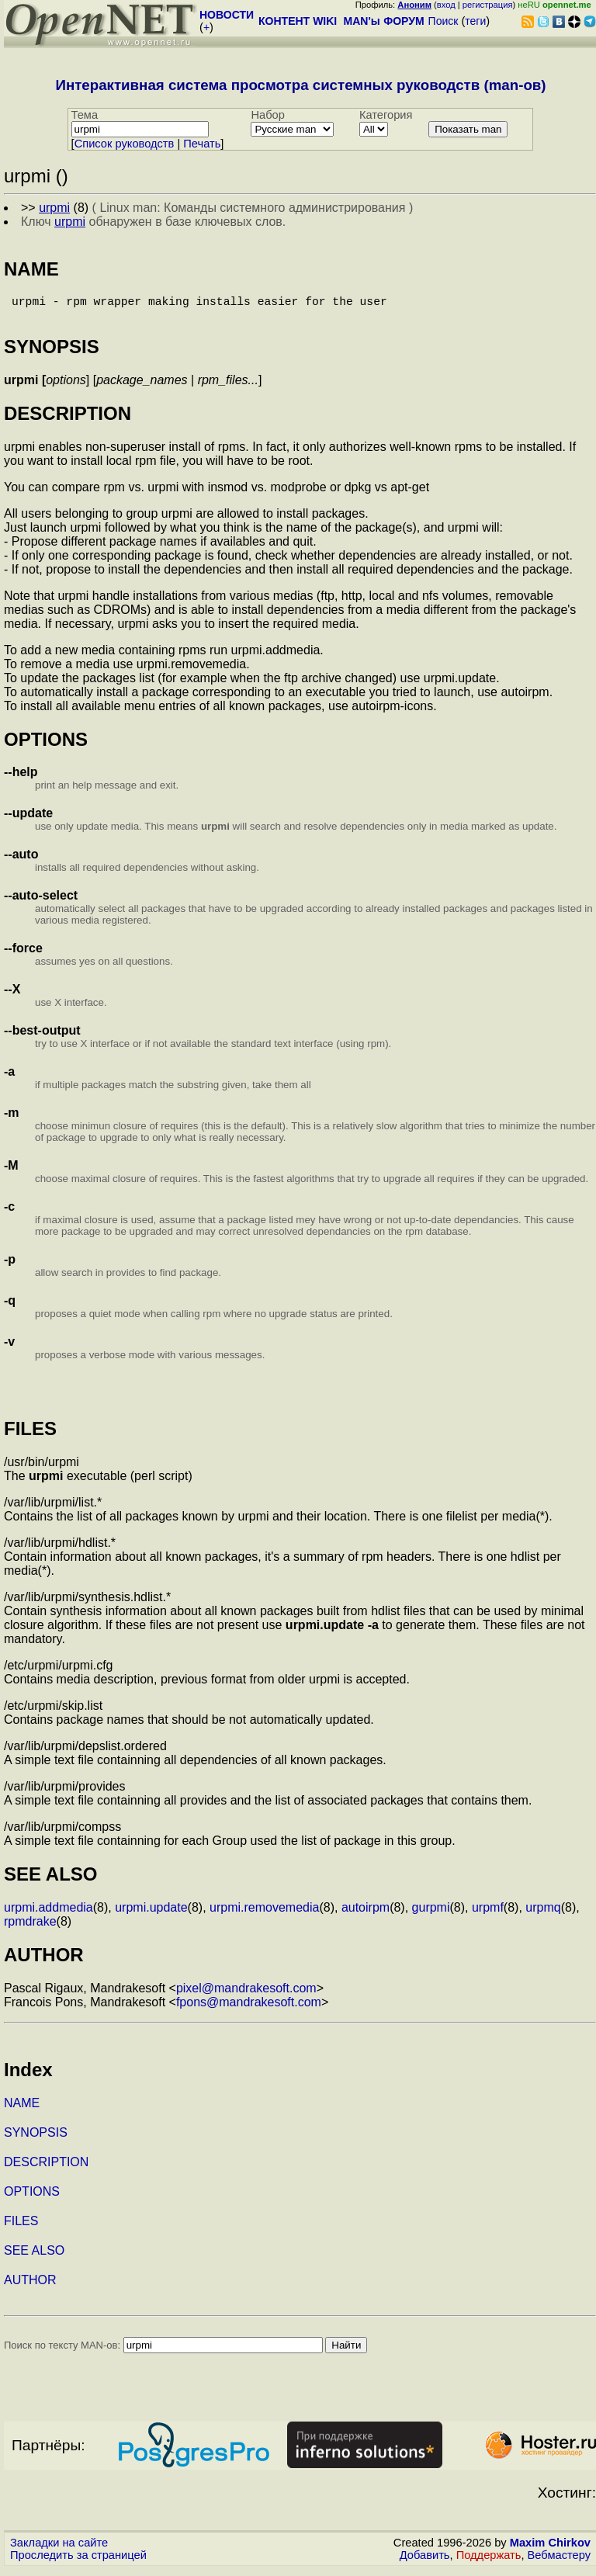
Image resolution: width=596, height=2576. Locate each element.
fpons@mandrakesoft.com (248, 2008)
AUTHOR (30, 2286)
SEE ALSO (34, 2256)
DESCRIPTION (46, 2168)
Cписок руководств (124, 143)
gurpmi (431, 1913)
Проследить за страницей (78, 2561)
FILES (21, 2227)
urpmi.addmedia (48, 1913)
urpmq (542, 1913)
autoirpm (365, 1913)
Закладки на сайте (59, 2549)
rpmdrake (30, 1927)
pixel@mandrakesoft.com (246, 1994)
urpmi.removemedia (264, 1913)
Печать (201, 143)
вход (446, 4)
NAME (22, 2109)
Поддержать (489, 2561)
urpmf (488, 1913)
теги (475, 21)
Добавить (425, 2561)
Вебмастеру (559, 2561)
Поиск (443, 21)
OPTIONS (32, 2197)
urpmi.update (151, 1913)
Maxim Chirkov (550, 2549)
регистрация (488, 4)
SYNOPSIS (36, 2138)
